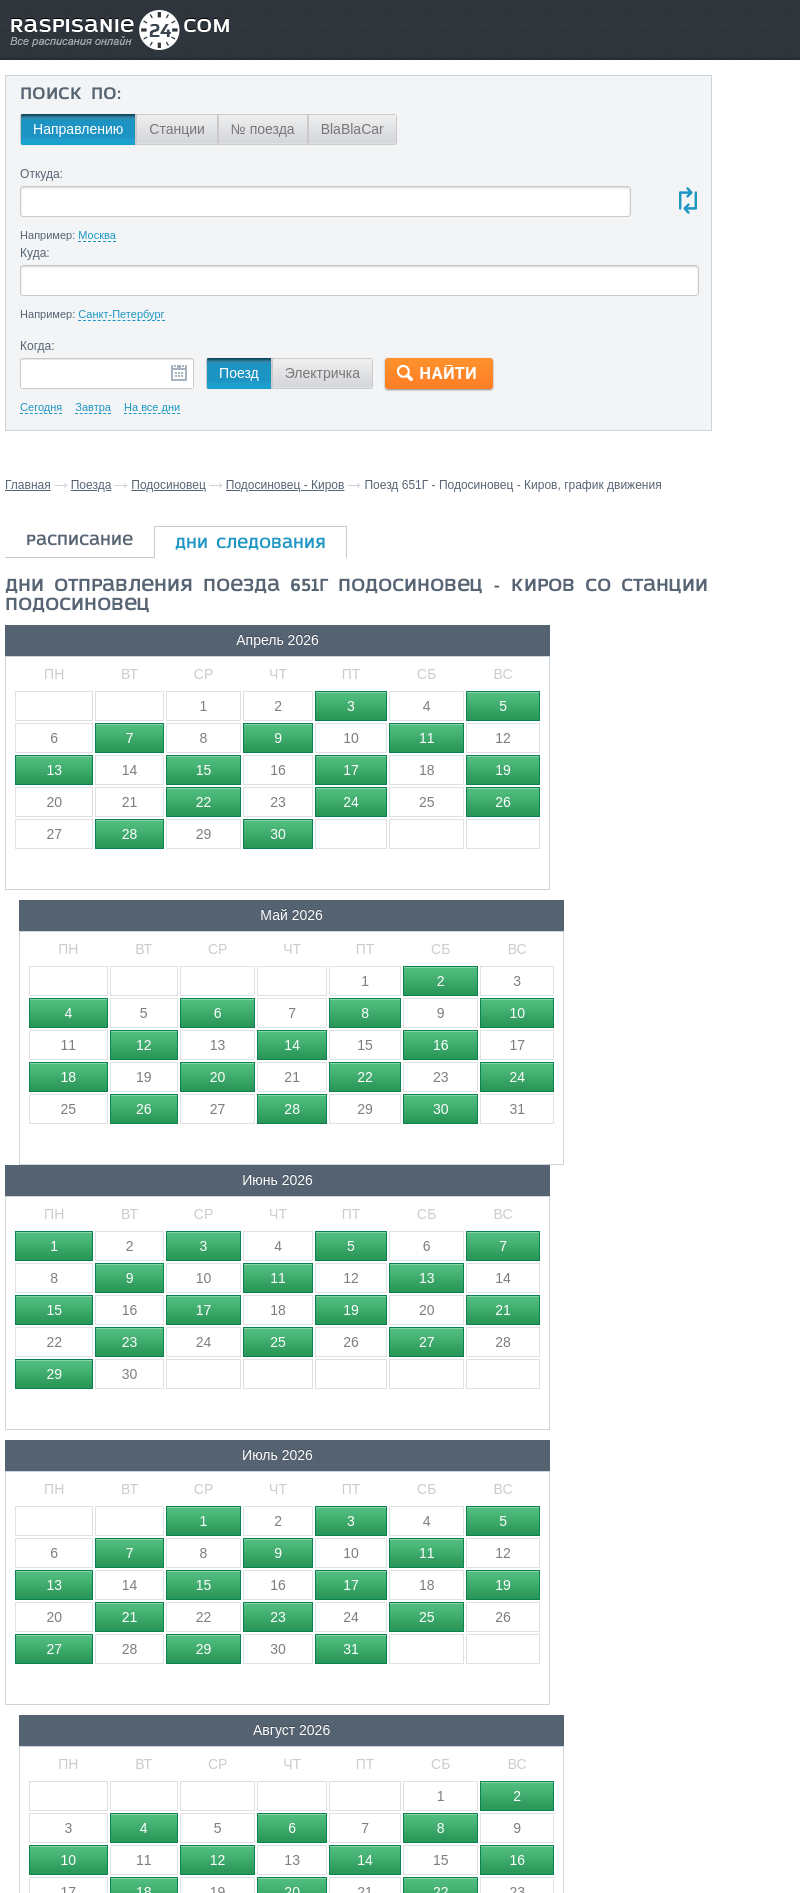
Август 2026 (272, 933)
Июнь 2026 (454, 658)
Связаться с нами (394, 1768)
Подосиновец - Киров (285, 485)
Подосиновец (168, 485)
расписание (79, 559)
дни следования (250, 562)
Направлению (75, 129)
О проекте (489, 1768)
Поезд (236, 373)
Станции (174, 129)
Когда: (34, 346)
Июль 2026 (90, 933)
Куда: (32, 253)
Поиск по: (67, 95)
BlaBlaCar (348, 129)
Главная (28, 485)
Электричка (318, 373)
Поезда (91, 485)
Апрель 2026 (90, 658)
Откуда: (38, 174)
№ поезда (259, 129)
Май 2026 (272, 658)
